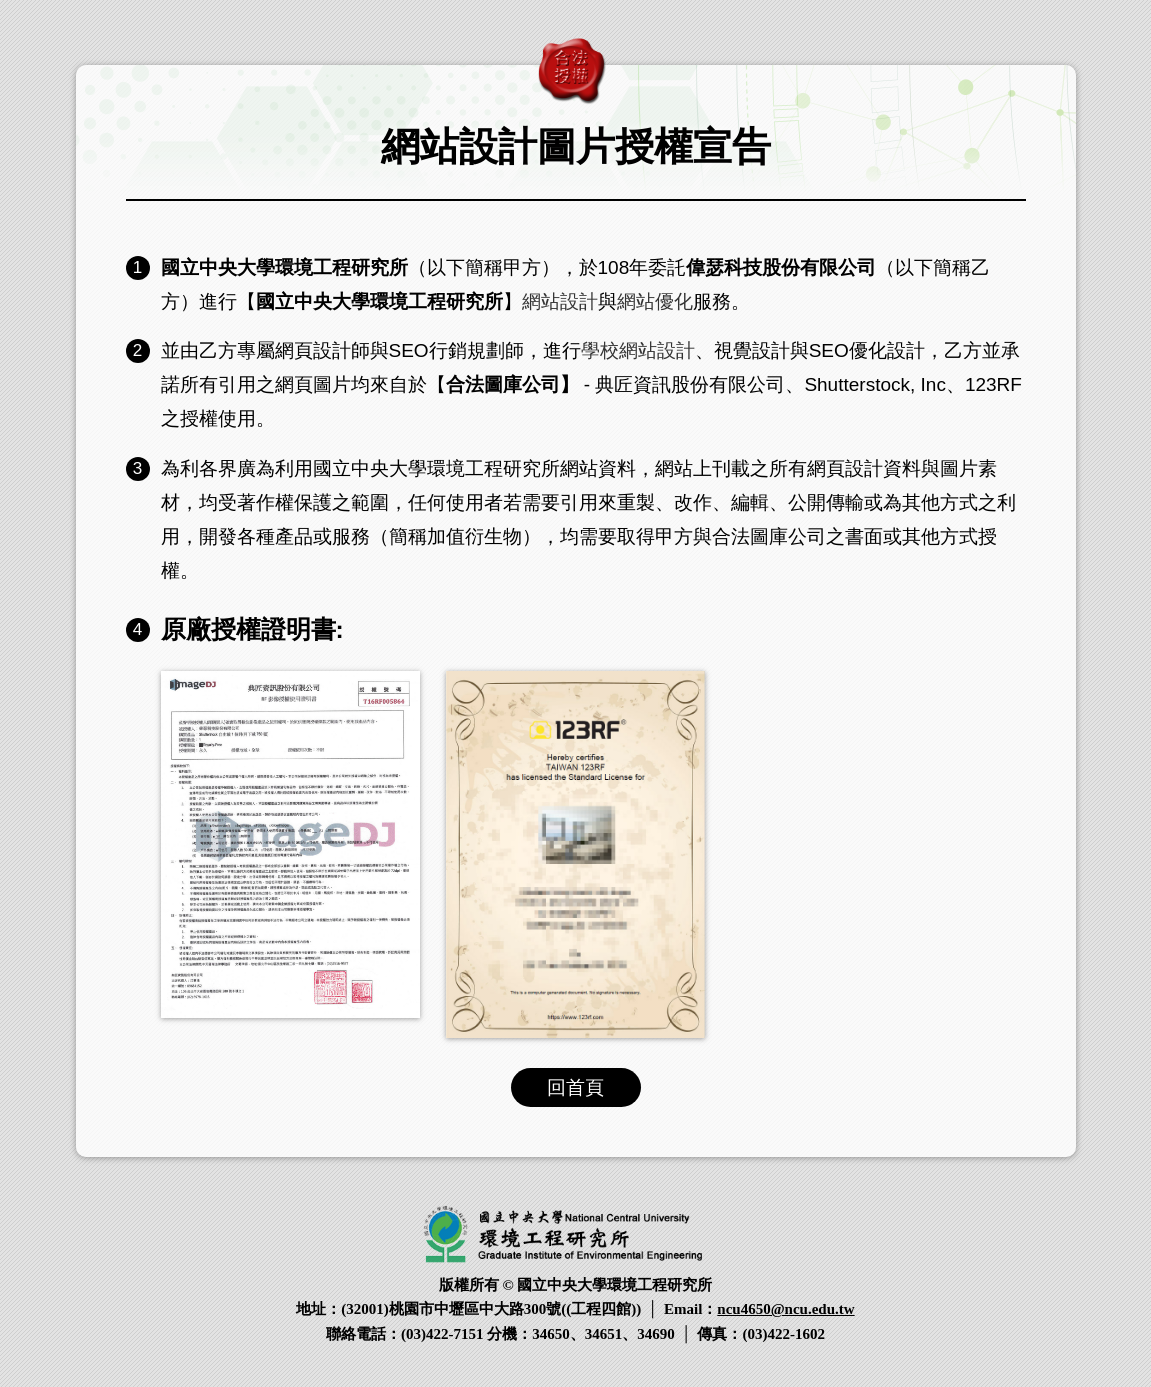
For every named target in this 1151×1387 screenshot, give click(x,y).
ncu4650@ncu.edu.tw (785, 1309)
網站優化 (655, 301)
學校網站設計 (638, 350)
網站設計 (560, 301)
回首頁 (575, 1087)
